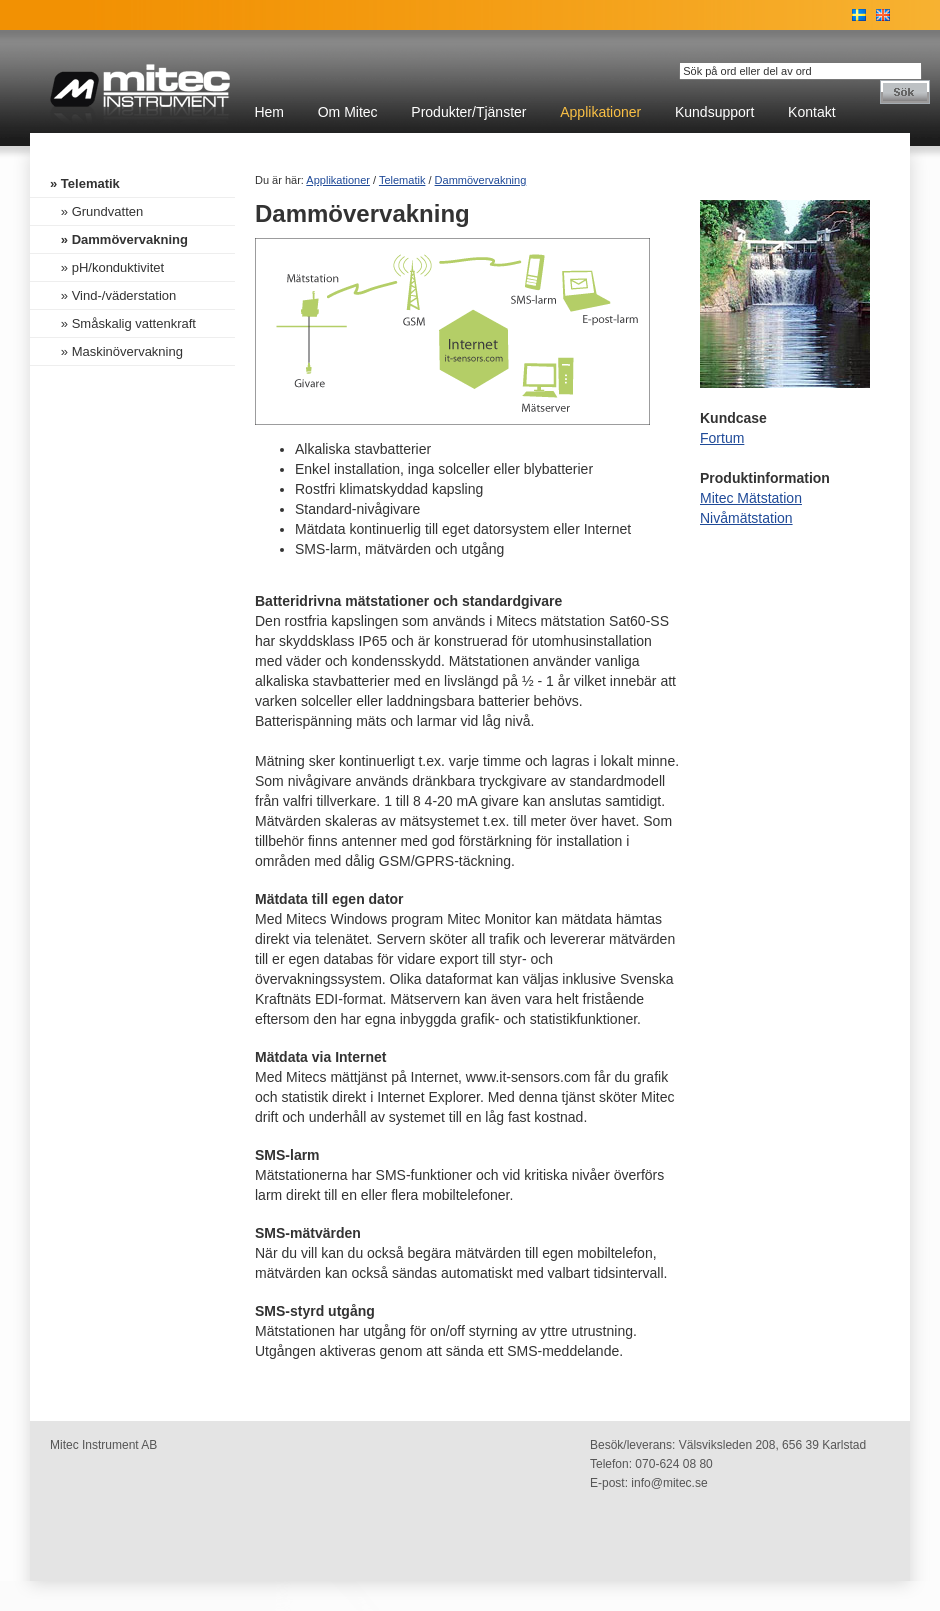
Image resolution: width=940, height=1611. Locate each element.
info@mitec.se (669, 1483)
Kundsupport (714, 112)
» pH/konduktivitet (107, 267)
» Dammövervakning (119, 239)
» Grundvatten (96, 211)
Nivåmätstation (746, 518)
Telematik (402, 180)
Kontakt (811, 112)
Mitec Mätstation (751, 498)
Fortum (722, 438)
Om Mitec (348, 112)
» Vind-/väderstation (113, 295)
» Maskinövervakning (116, 351)
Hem (269, 112)
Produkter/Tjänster (468, 112)
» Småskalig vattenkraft (123, 323)
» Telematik (85, 183)
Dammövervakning (481, 180)
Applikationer (600, 112)
